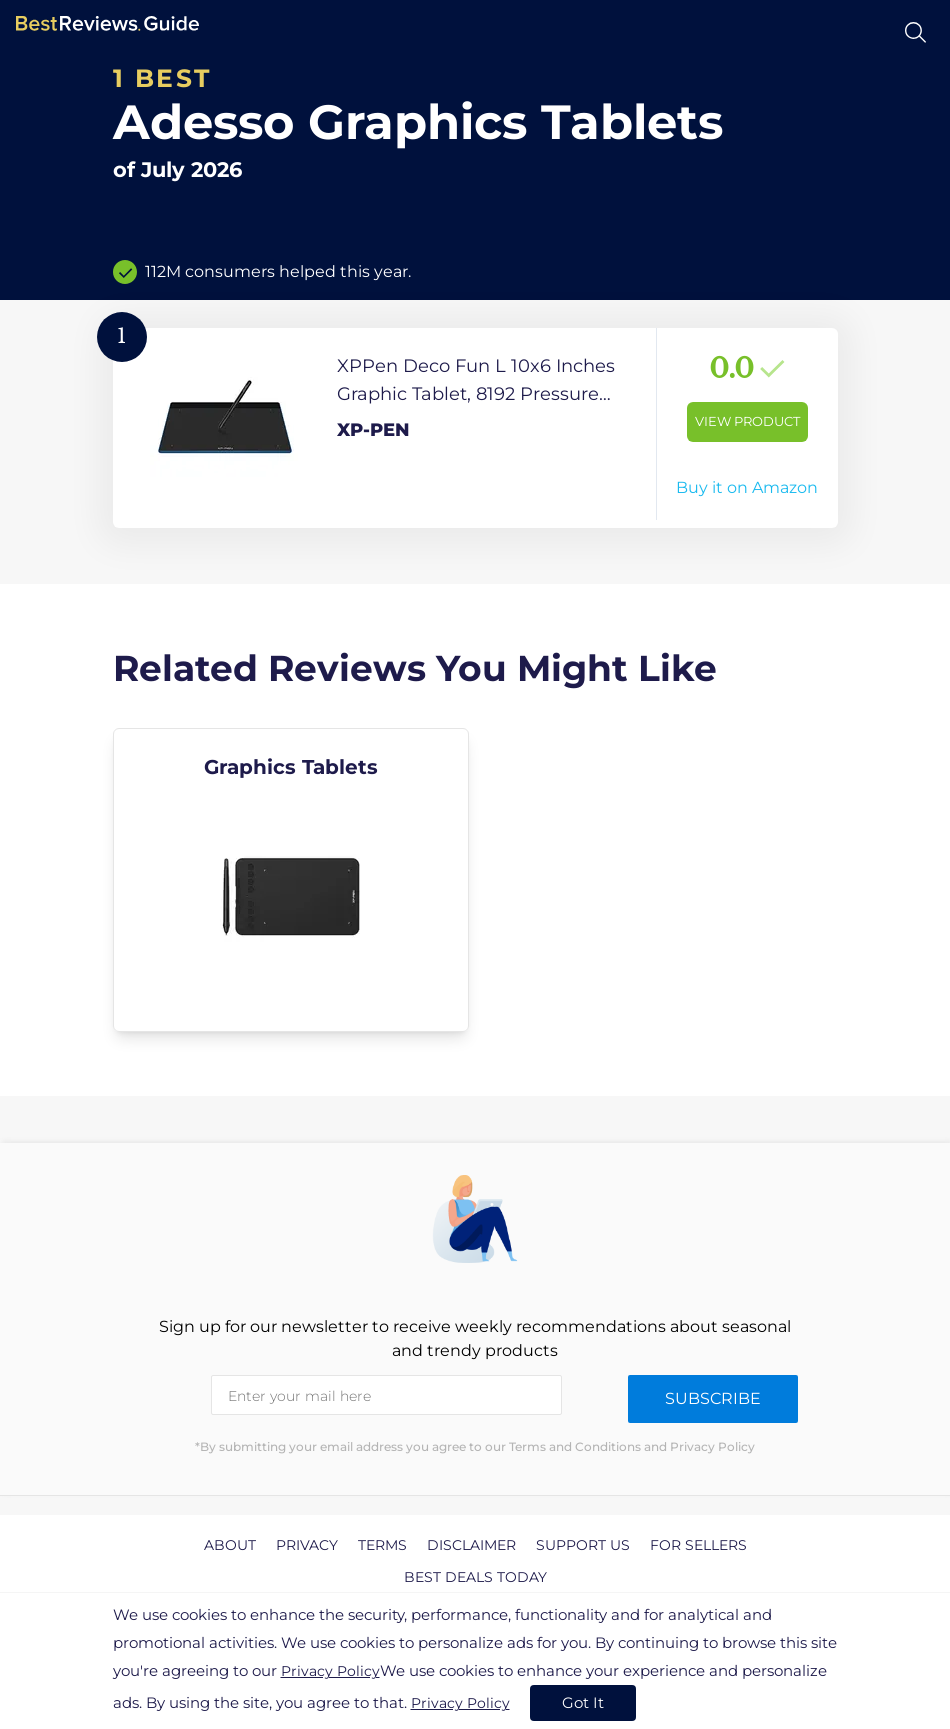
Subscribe (713, 1398)
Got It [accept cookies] (583, 1702)
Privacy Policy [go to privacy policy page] (330, 1671)
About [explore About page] (230, 1545)
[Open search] (915, 32)
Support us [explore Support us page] (583, 1545)
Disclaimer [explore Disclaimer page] (471, 1545)
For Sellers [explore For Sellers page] (698, 1545)
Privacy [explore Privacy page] (307, 1545)
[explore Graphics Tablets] (291, 880)
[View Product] (475, 428)
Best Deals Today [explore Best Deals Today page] (475, 1577)
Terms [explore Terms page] (382, 1545)
